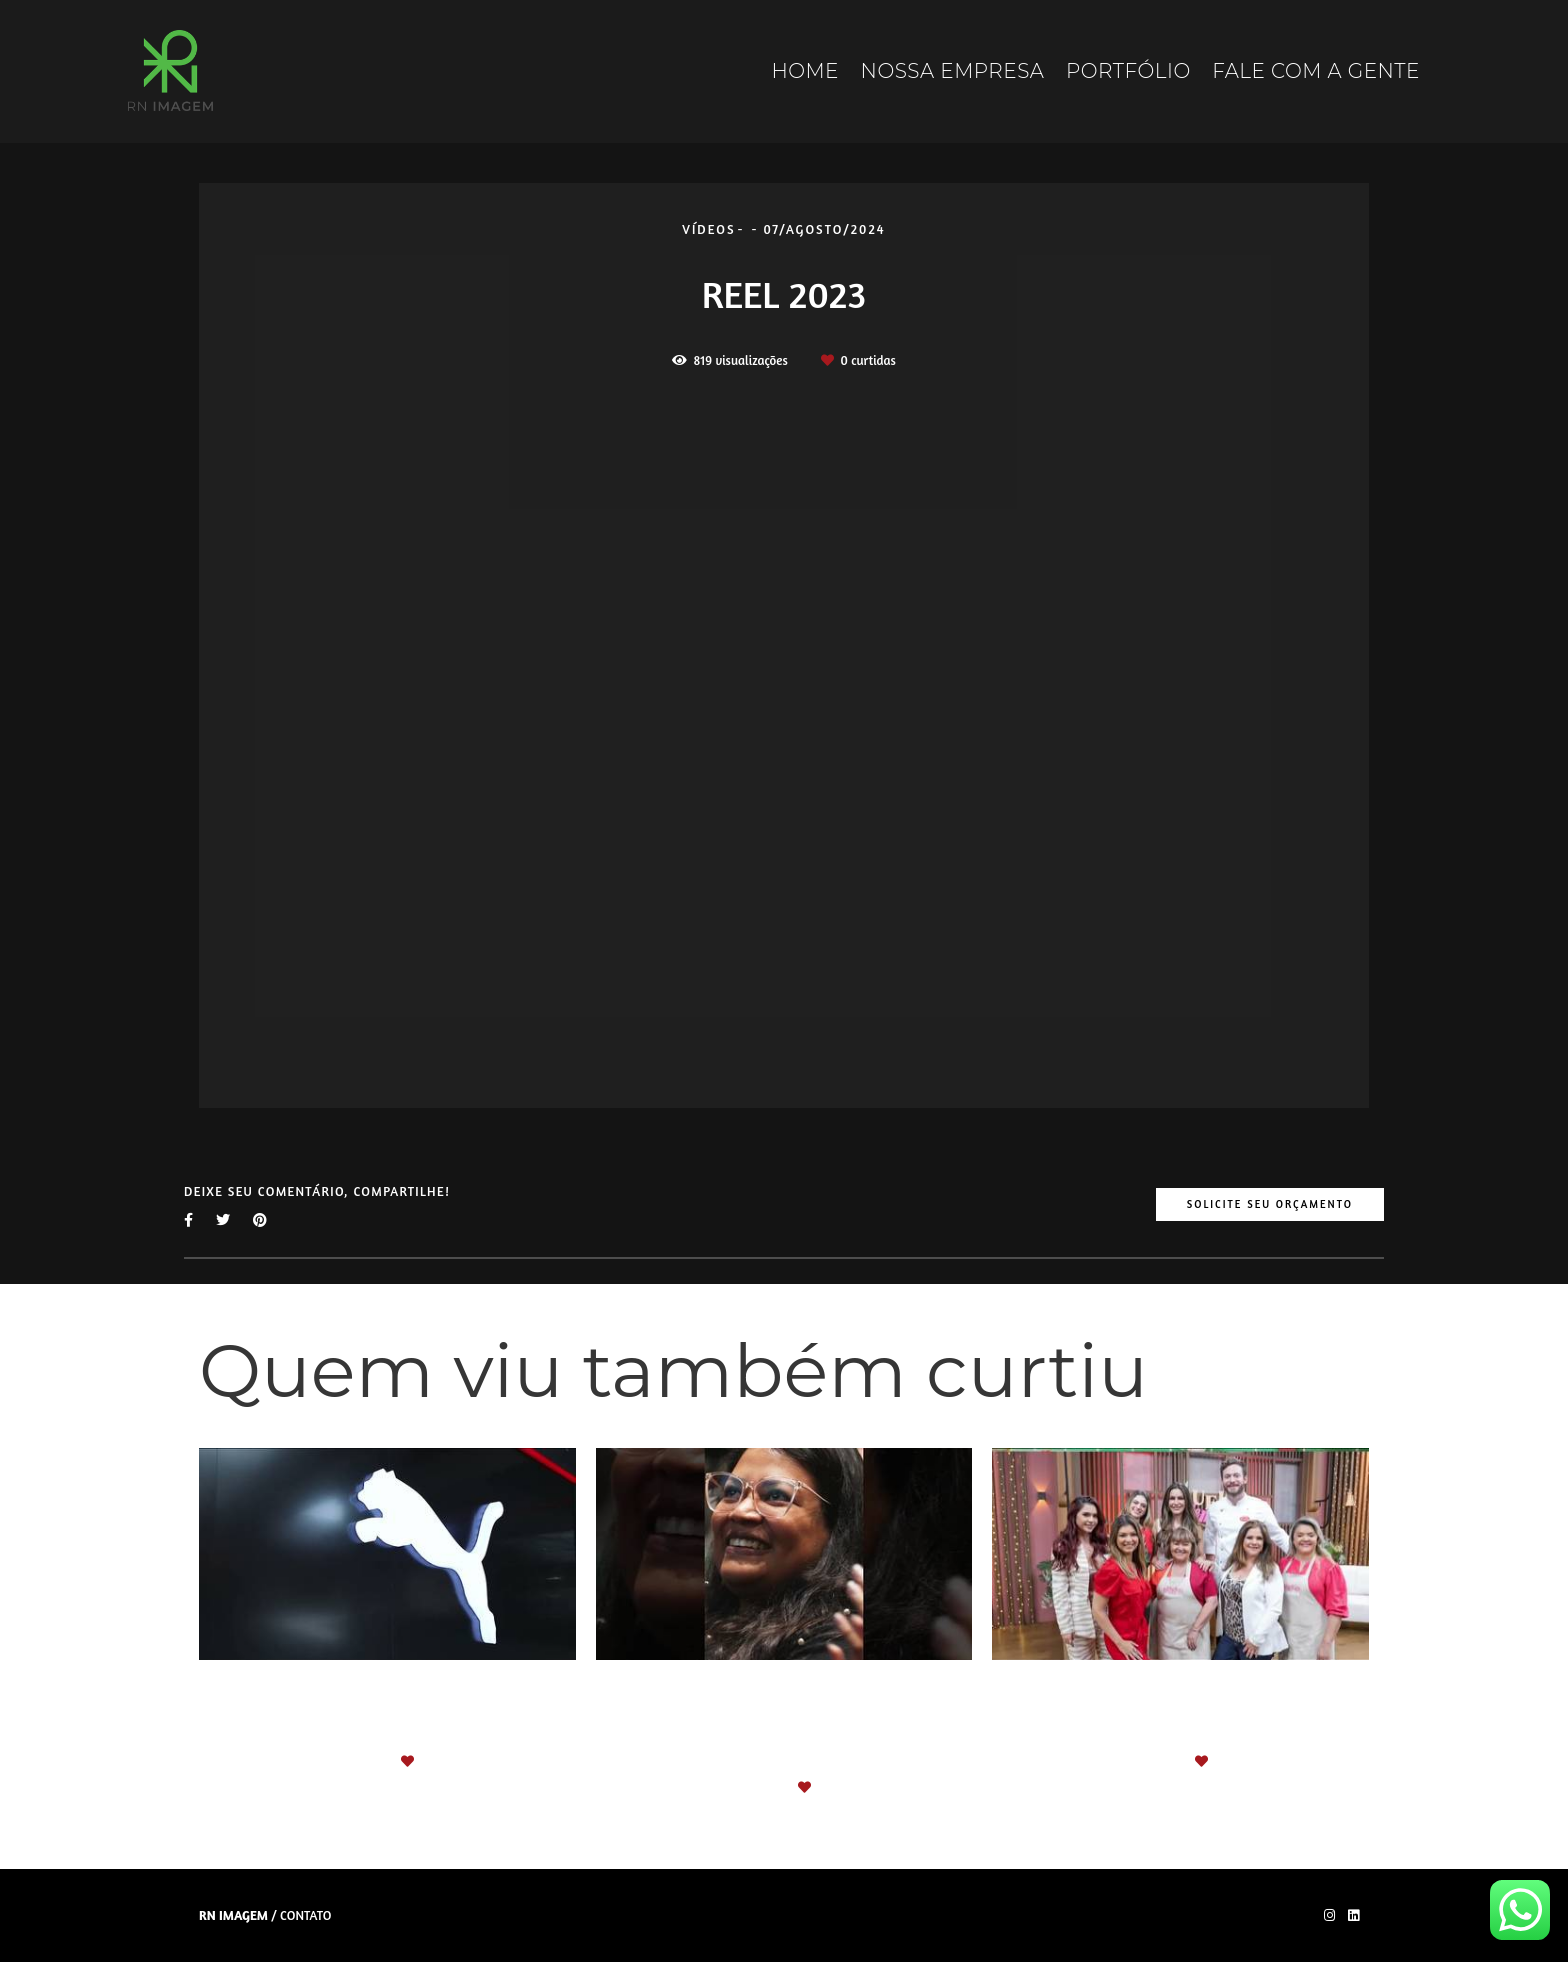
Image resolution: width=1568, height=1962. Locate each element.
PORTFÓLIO (1128, 71)
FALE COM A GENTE (1316, 71)
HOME (805, 71)
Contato (305, 1915)
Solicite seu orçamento (1270, 1204)
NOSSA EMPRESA (953, 71)
